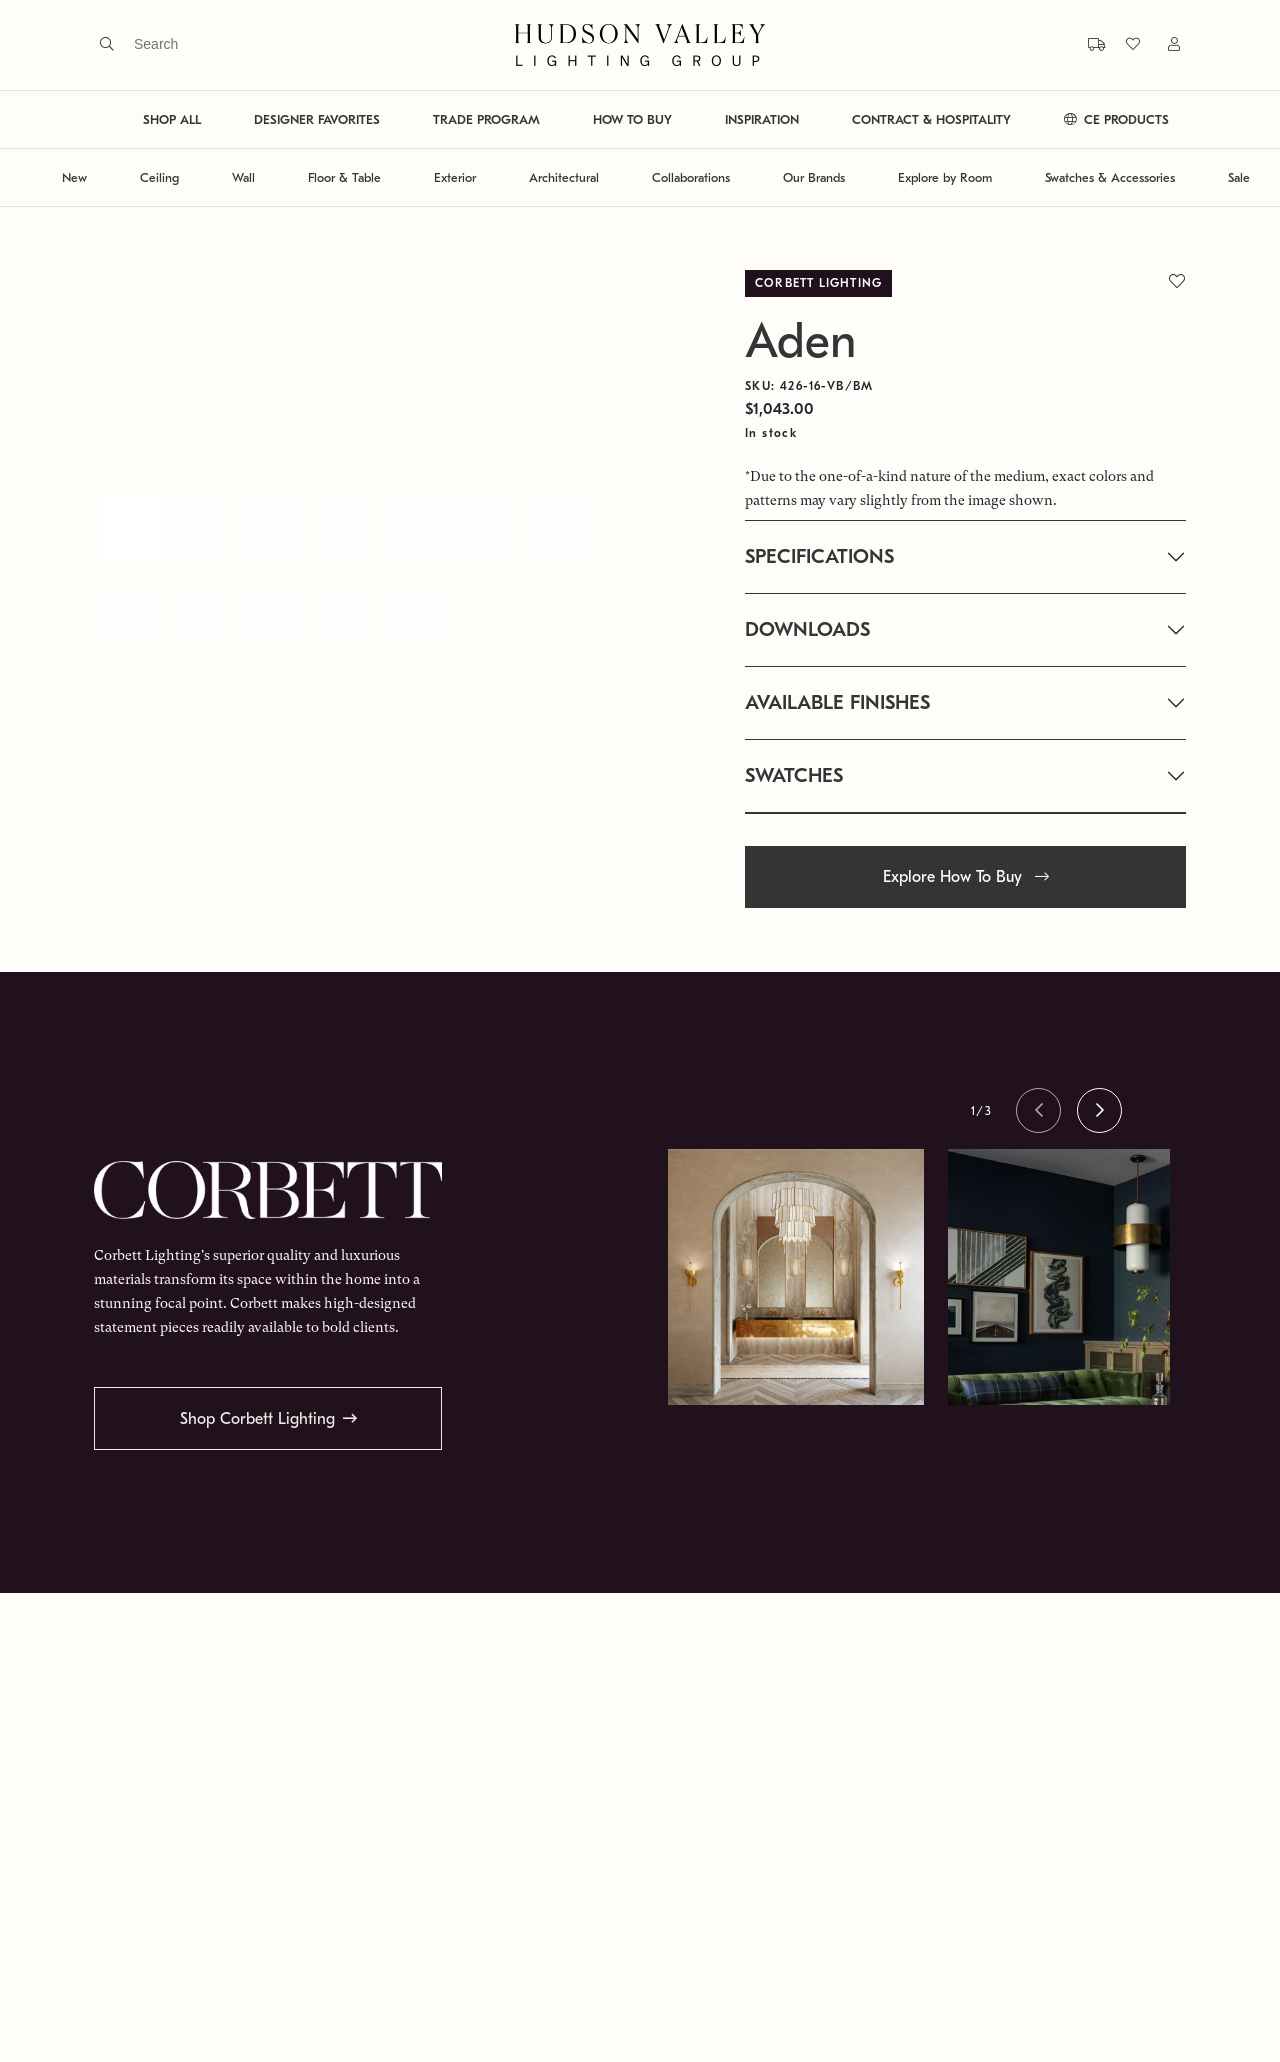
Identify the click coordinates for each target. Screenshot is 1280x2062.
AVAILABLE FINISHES (837, 702)
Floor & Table (344, 177)
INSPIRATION (762, 119)
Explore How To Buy (966, 877)
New (74, 177)
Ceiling (159, 177)
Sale (1239, 177)
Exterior (455, 177)
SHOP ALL (172, 119)
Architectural (564, 177)
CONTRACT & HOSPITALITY (931, 119)
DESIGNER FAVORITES (317, 119)
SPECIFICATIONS (819, 556)
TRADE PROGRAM (486, 119)
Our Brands (814, 177)
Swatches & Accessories (1110, 177)
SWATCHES (794, 775)
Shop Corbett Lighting (257, 1419)
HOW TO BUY (632, 119)
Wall (243, 177)
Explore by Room (945, 177)
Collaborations (691, 177)
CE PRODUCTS (1116, 119)
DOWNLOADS (807, 629)
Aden (800, 341)
